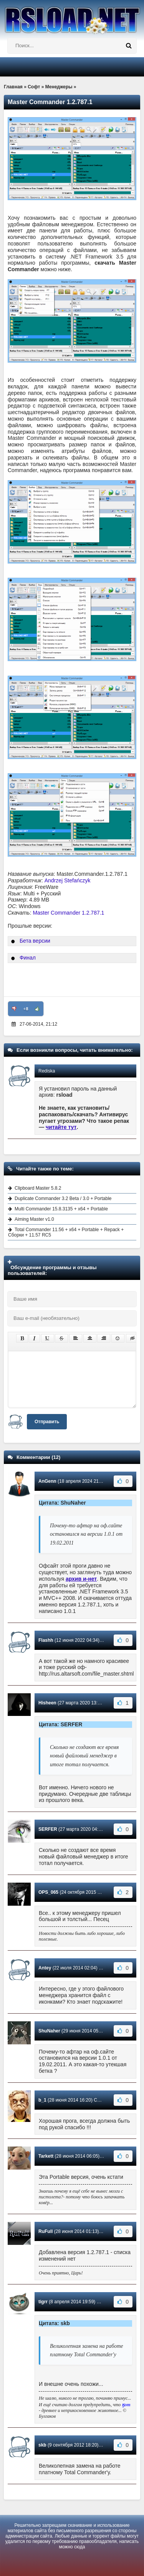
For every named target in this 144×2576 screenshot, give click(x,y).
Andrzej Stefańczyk (68, 880)
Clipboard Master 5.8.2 (38, 1188)
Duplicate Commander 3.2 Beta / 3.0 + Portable (63, 1198)
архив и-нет (81, 1579)
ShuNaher (49, 2031)
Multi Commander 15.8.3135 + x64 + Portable (61, 1209)
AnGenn (47, 1481)
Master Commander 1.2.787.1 (68, 913)
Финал (28, 958)
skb (42, 2445)
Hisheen (47, 1703)
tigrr (43, 2301)
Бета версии (35, 941)
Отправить (47, 1421)
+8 (25, 1008)
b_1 (42, 2100)
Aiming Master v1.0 (34, 1219)
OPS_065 (48, 1892)
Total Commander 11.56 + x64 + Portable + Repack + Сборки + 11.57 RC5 (66, 1232)
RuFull (45, 2231)
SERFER (47, 1829)
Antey (44, 1968)
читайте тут (61, 1127)
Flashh (45, 1640)
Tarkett (45, 2156)
